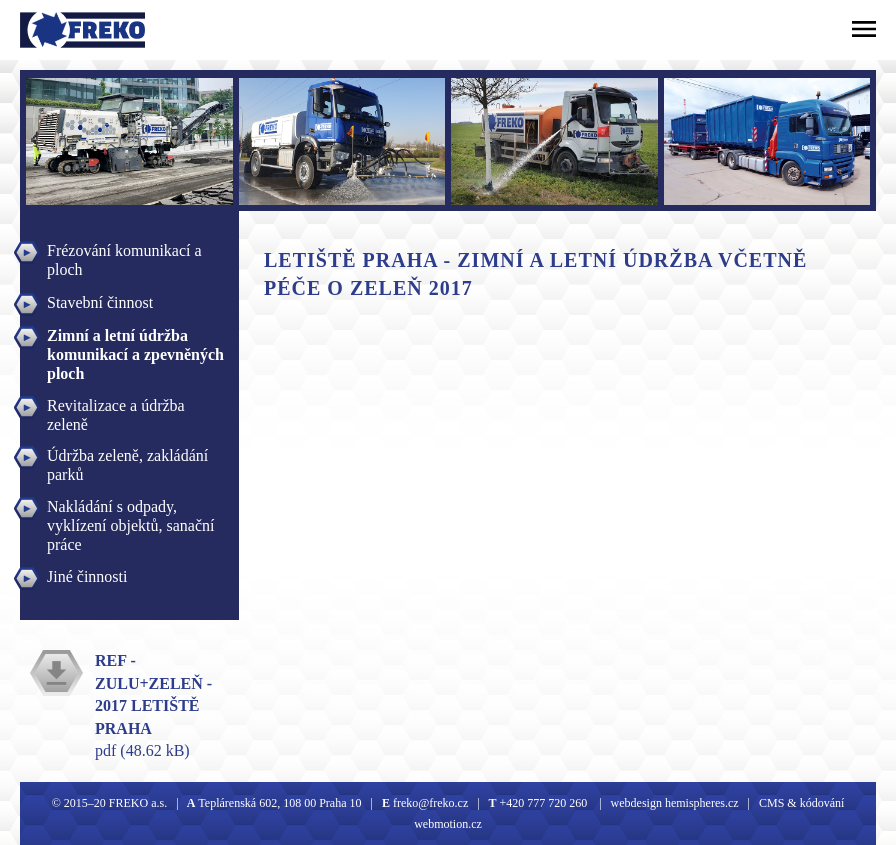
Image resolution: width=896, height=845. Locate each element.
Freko (47, 30)
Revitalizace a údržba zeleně (116, 408)
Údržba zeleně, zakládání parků (127, 458)
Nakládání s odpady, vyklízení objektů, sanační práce (131, 509)
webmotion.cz (448, 824)
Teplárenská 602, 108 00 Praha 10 (279, 803)
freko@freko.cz (429, 803)
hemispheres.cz (700, 803)
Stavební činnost (100, 302)
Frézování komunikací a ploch (124, 253)
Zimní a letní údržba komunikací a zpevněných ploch (135, 338)
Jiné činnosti (87, 576)
